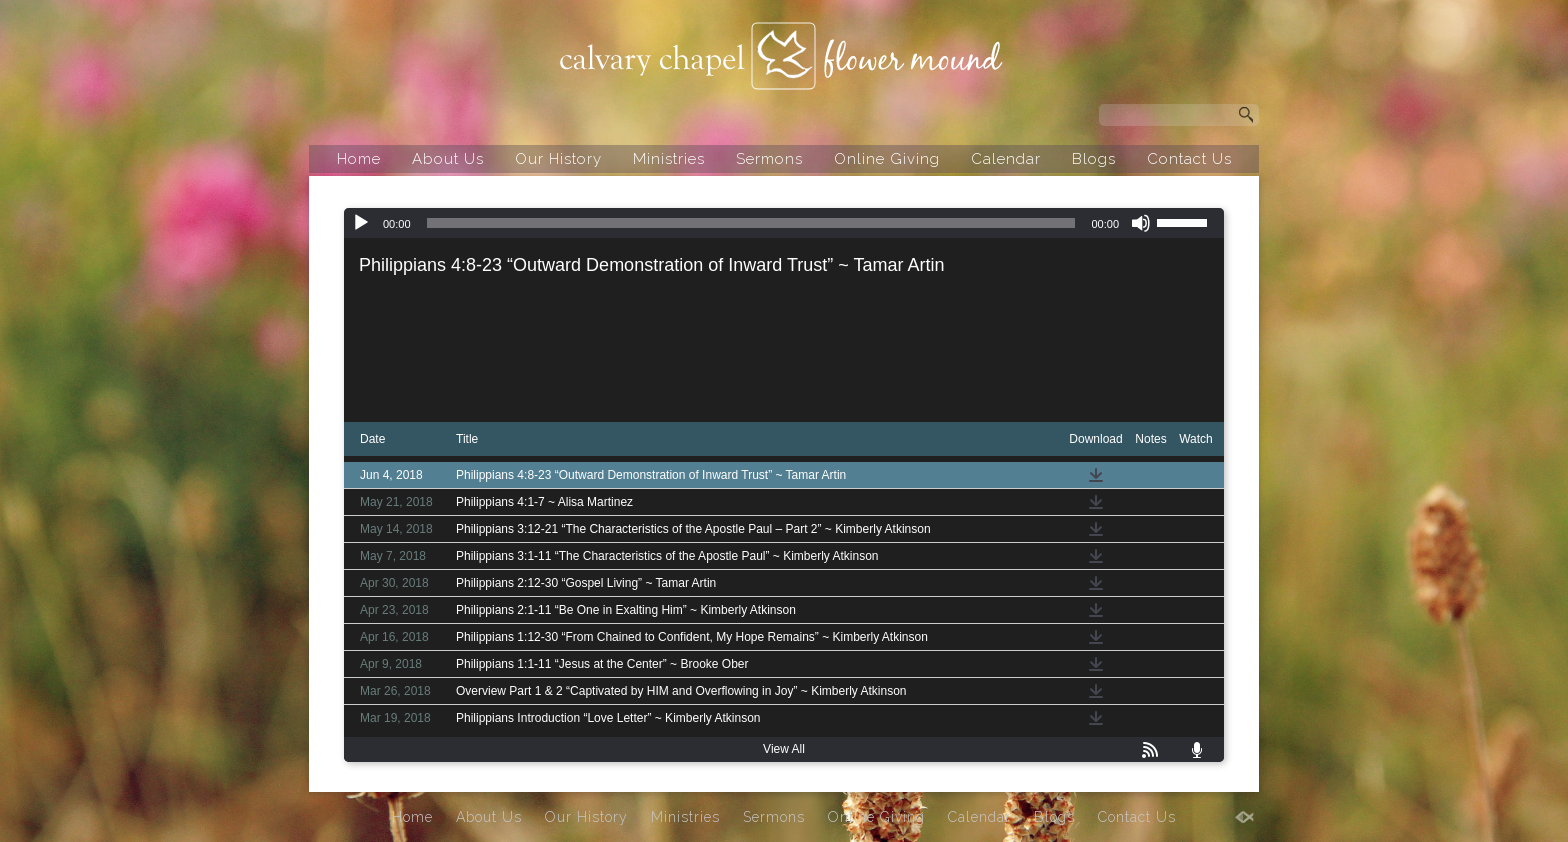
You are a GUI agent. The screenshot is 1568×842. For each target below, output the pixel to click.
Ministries (669, 159)
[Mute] (1141, 223)
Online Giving (887, 159)
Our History (558, 159)
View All (784, 749)
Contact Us (1189, 159)
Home (359, 159)
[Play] (361, 223)
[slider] (751, 223)
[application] (784, 223)
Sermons (769, 159)
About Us (448, 159)
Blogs (1094, 159)
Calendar (1006, 159)
